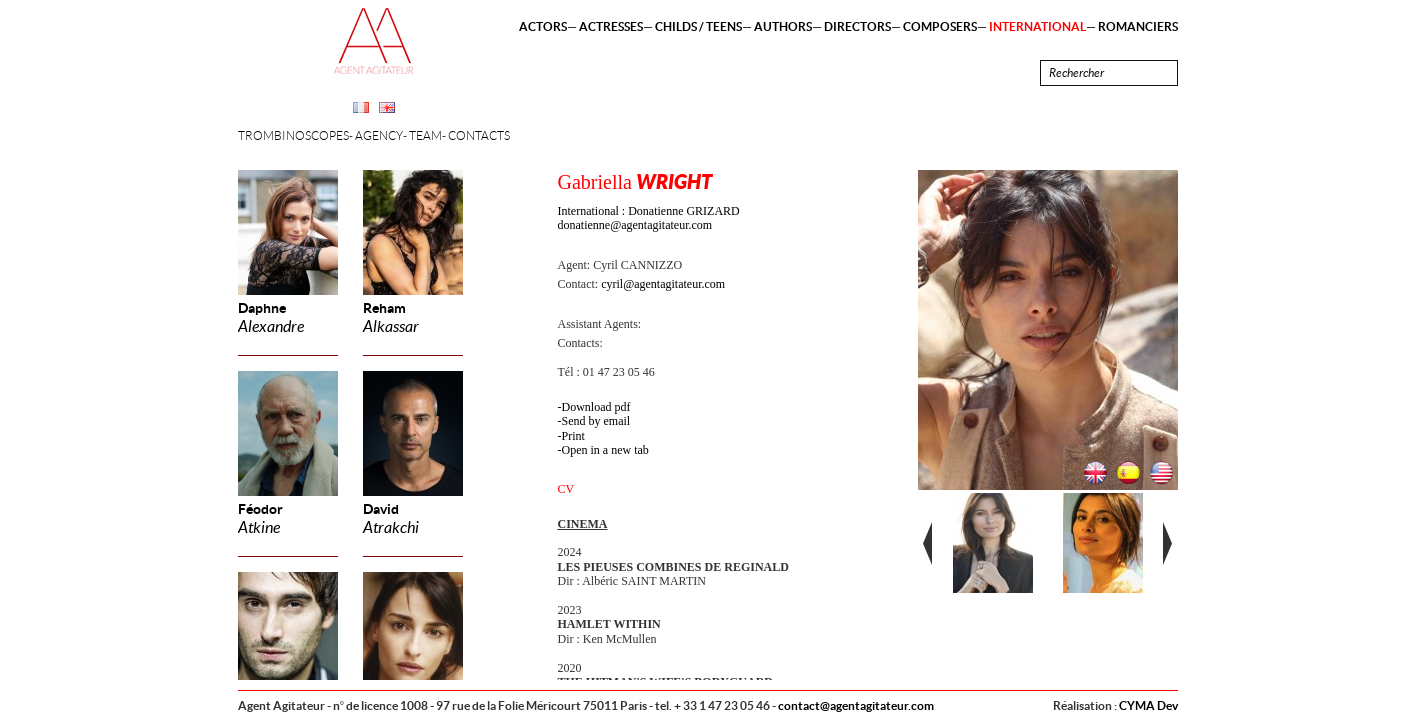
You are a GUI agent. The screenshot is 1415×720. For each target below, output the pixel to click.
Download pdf (596, 407)
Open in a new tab (605, 450)
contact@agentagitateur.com (856, 705)
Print (573, 436)
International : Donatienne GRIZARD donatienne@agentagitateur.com (649, 218)
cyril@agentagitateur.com (663, 284)
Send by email (596, 421)
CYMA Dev (1148, 705)
